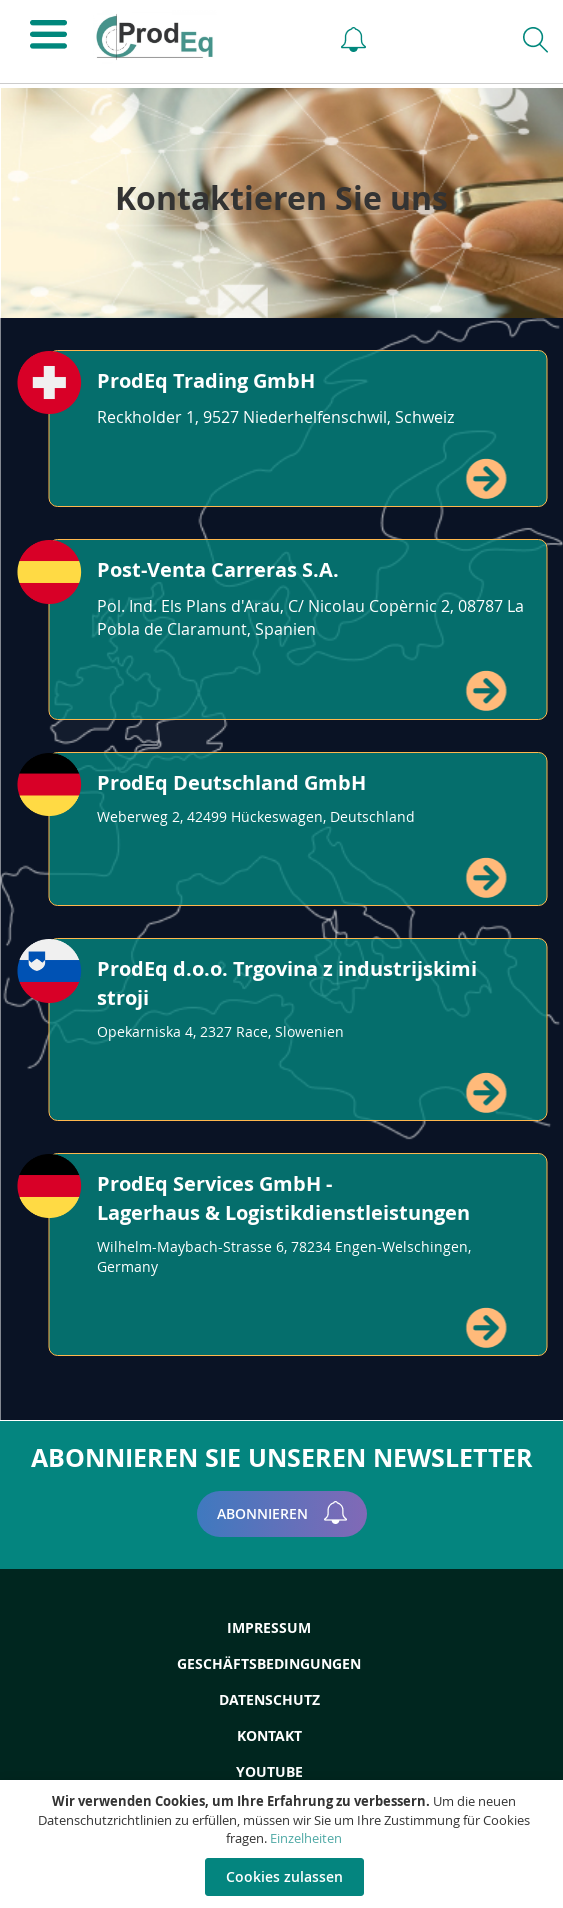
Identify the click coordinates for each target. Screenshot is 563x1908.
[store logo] (198, 37)
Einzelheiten (306, 1838)
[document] (284, 1844)
